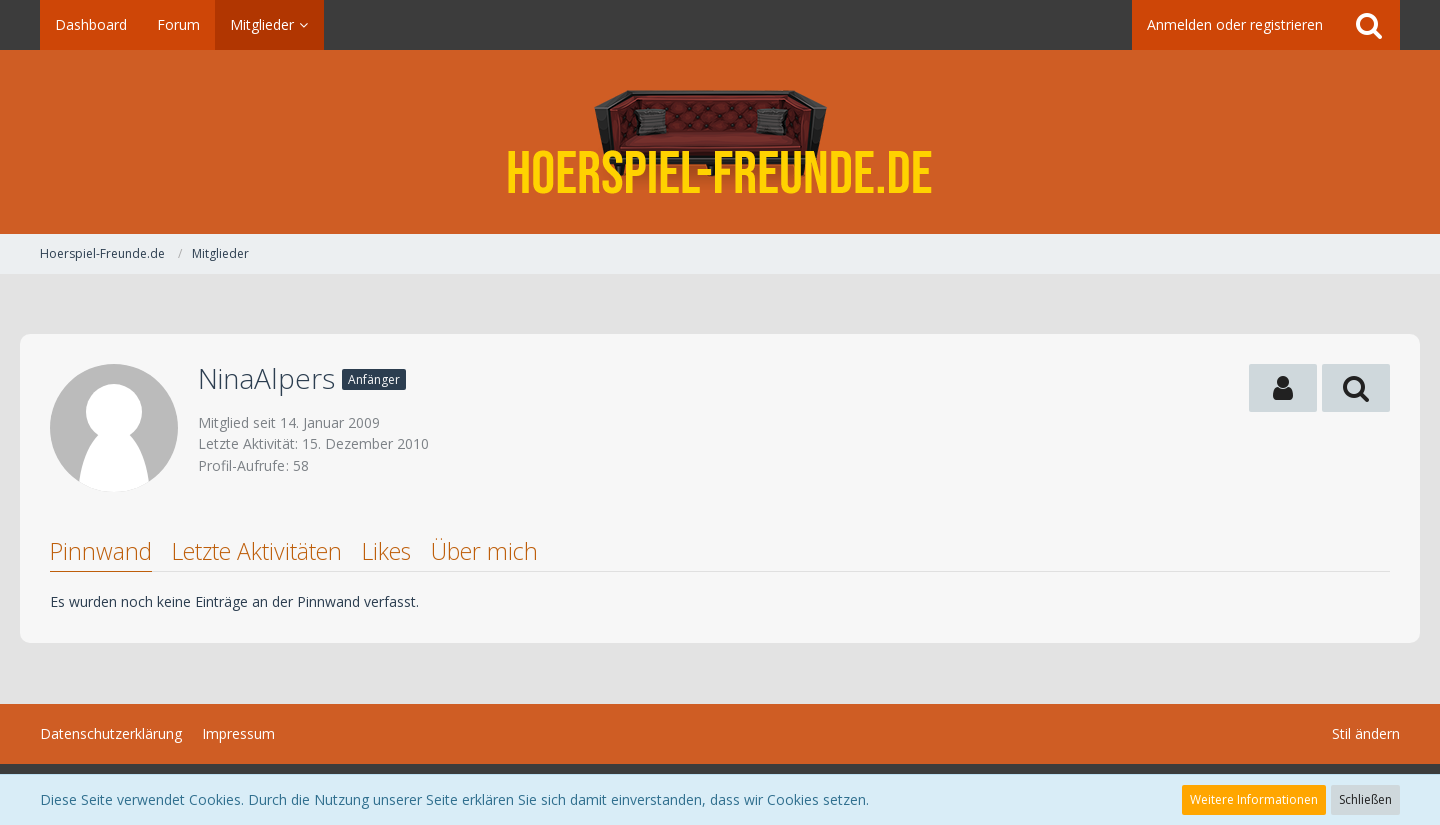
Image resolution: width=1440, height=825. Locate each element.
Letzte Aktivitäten (257, 551)
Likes (386, 551)
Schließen (1365, 799)
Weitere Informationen (1254, 799)
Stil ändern (1366, 733)
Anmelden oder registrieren (1235, 24)
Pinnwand (101, 551)
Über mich (484, 551)
